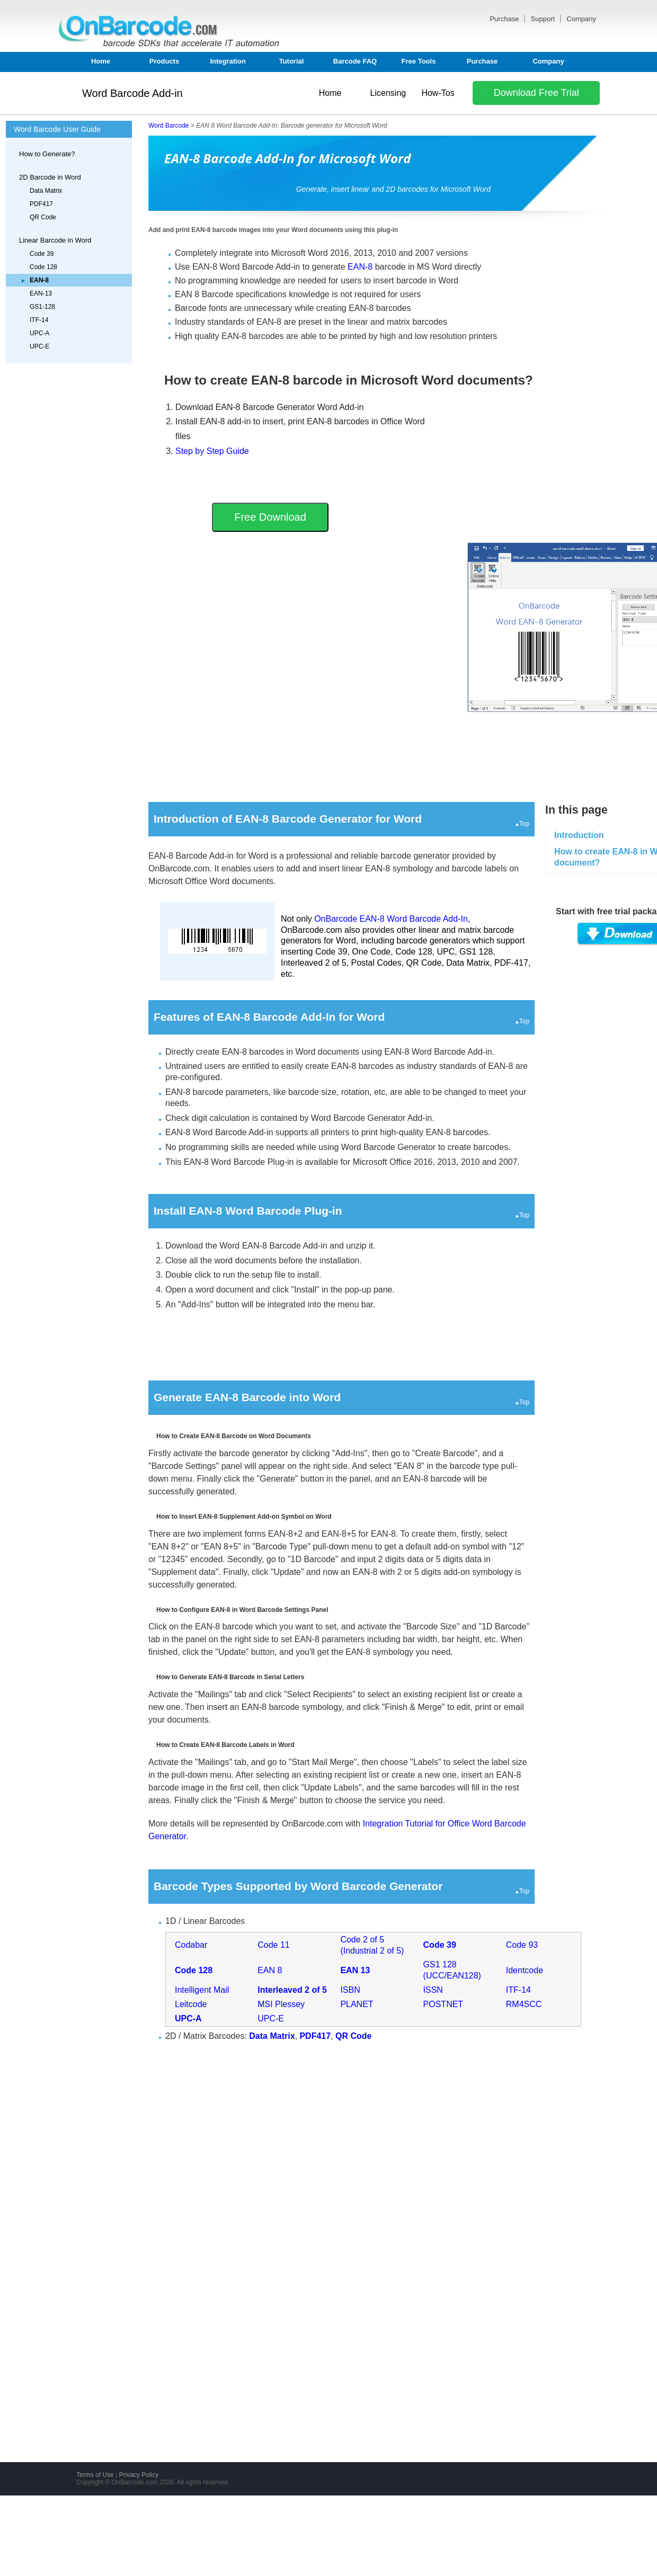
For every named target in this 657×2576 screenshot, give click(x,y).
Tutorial (291, 61)
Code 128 (43, 267)
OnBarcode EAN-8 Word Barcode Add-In (391, 918)
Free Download (270, 517)
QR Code (43, 217)
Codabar (191, 1944)
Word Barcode (168, 125)
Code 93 (522, 1944)
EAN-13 (41, 293)
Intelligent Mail (202, 1989)
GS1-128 (42, 306)
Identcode (524, 1970)
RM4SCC (524, 2004)
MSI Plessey (281, 2004)
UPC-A (39, 333)
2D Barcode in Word (50, 177)
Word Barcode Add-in (132, 93)
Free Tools (419, 61)
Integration (227, 61)
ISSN (433, 1989)
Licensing (388, 92)
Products (164, 61)
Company (581, 19)
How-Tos (437, 92)
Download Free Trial (536, 92)
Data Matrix (46, 190)
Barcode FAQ (355, 61)
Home (100, 61)
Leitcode (191, 2004)
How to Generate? (47, 154)
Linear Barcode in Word (55, 240)
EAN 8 (270, 1970)
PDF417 (41, 204)
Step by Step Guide (212, 451)
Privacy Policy (138, 2475)
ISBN (350, 1989)
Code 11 (274, 1944)
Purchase (505, 19)
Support (544, 19)
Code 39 (42, 253)
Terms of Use (95, 2475)
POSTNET (443, 2004)
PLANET (356, 2004)
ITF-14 (39, 320)
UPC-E (39, 346)
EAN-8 (360, 266)
